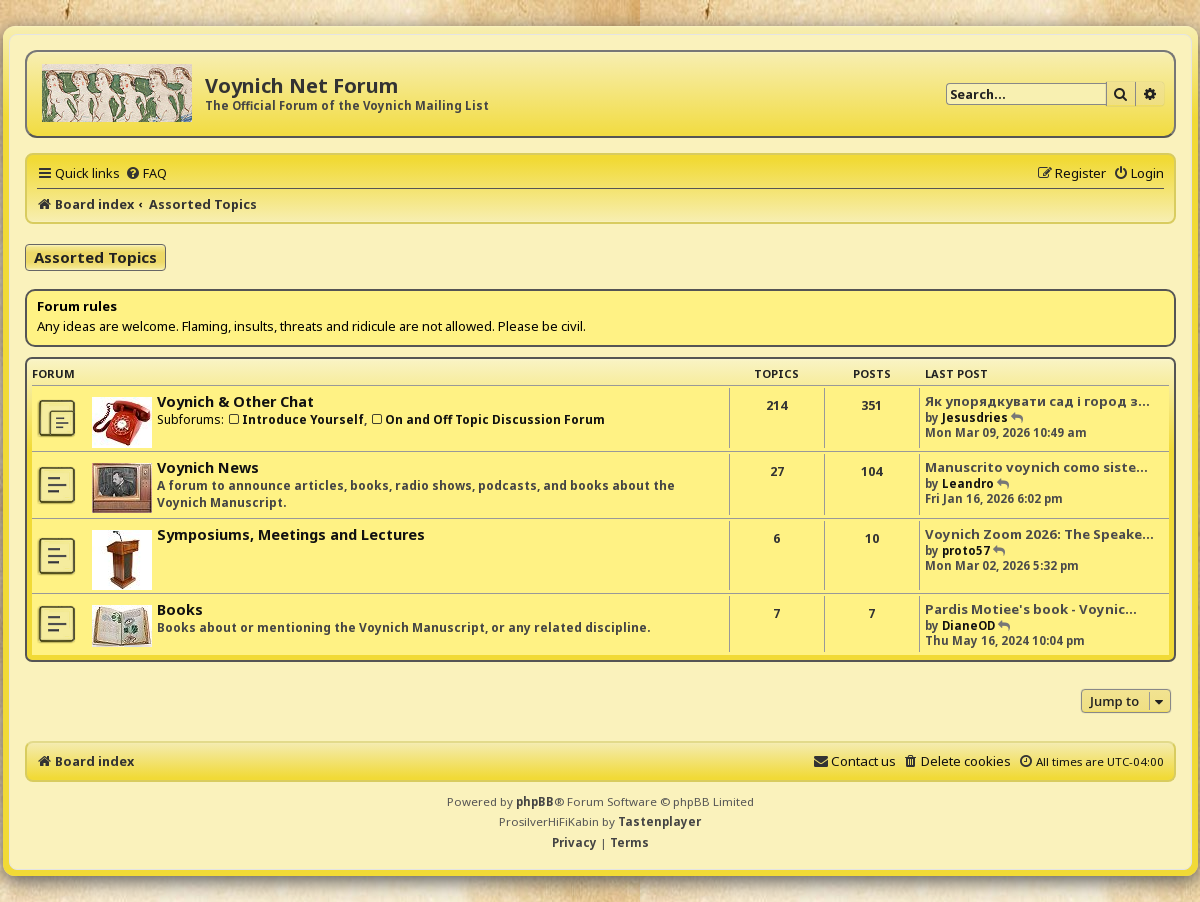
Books (180, 609)
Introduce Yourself (295, 419)
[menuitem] (146, 173)
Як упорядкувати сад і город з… (1037, 401)
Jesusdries (975, 417)
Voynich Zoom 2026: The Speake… (1039, 534)
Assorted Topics (95, 257)
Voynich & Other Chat (235, 401)
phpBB (535, 801)
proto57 (966, 550)
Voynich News (208, 467)
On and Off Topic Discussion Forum (487, 419)
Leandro (968, 483)
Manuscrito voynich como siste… (1036, 467)
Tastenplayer (659, 821)
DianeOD (968, 625)
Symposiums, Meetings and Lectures (291, 534)
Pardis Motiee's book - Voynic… (1031, 609)
